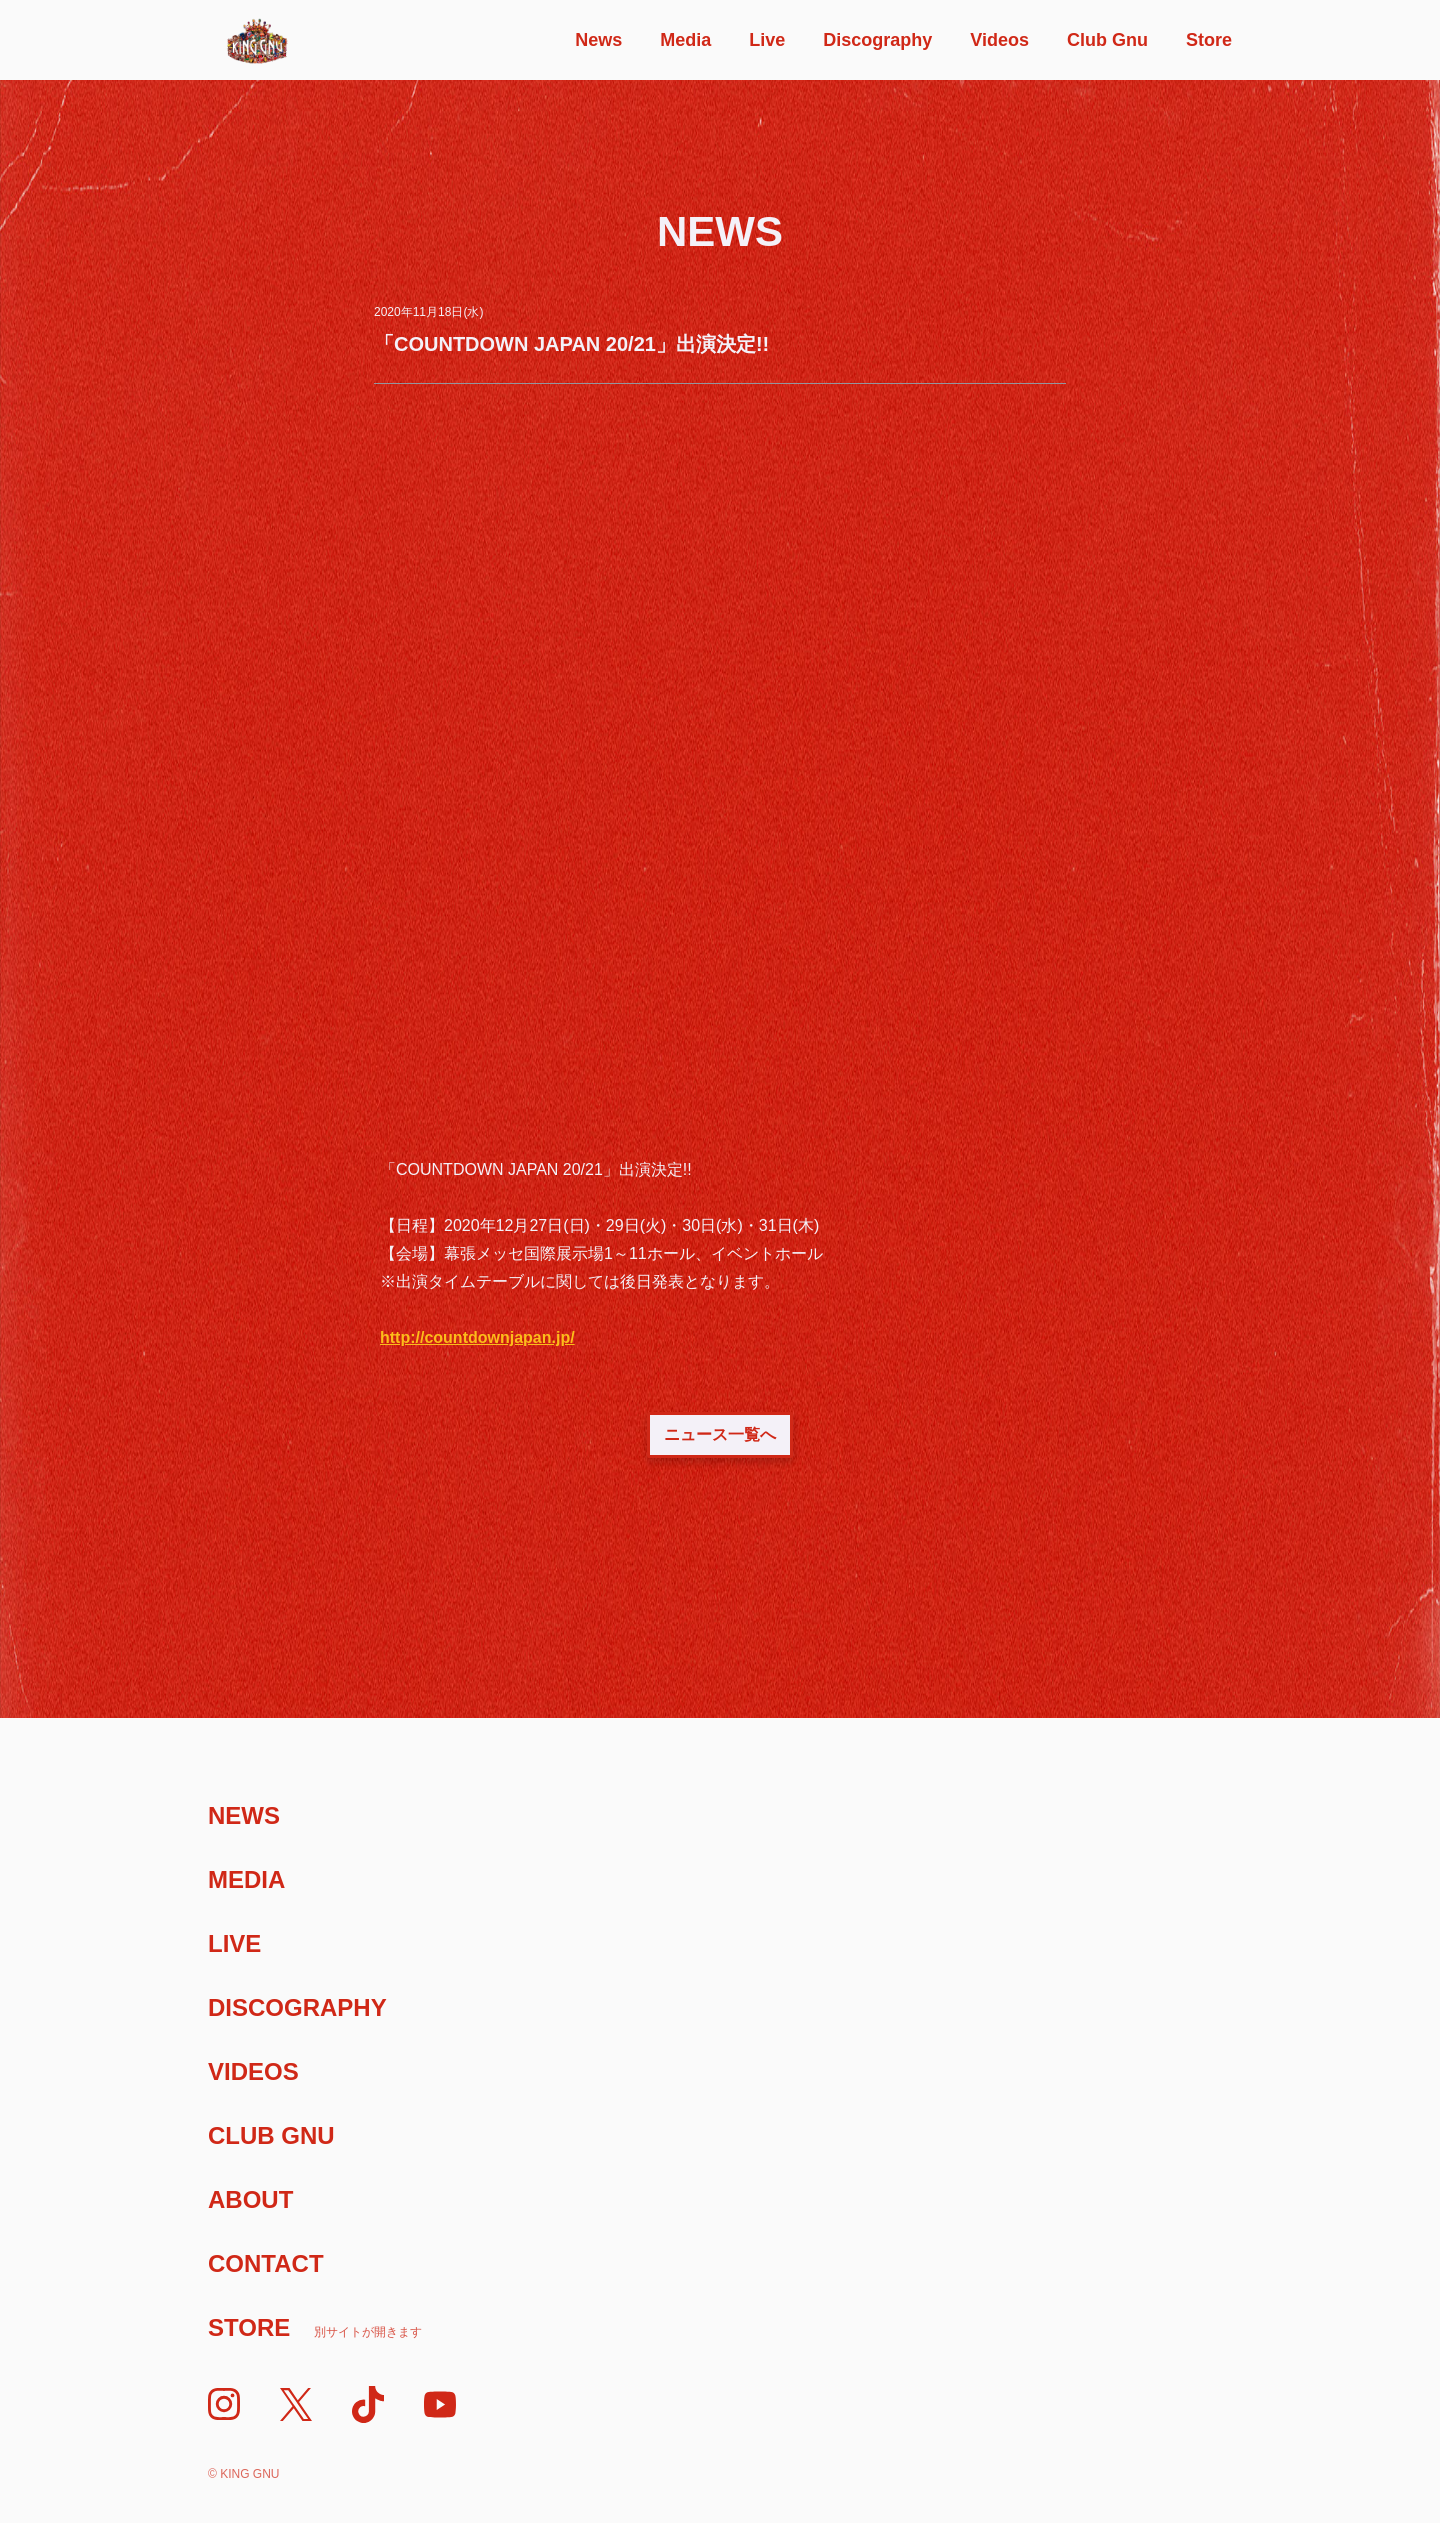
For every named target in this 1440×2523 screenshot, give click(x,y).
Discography (877, 40)
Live (767, 40)
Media (685, 40)
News (598, 40)
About (250, 2199)
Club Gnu (1107, 40)
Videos (999, 40)
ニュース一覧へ (720, 1434)
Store (1209, 40)
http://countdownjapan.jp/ (477, 1337)
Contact (266, 2263)
